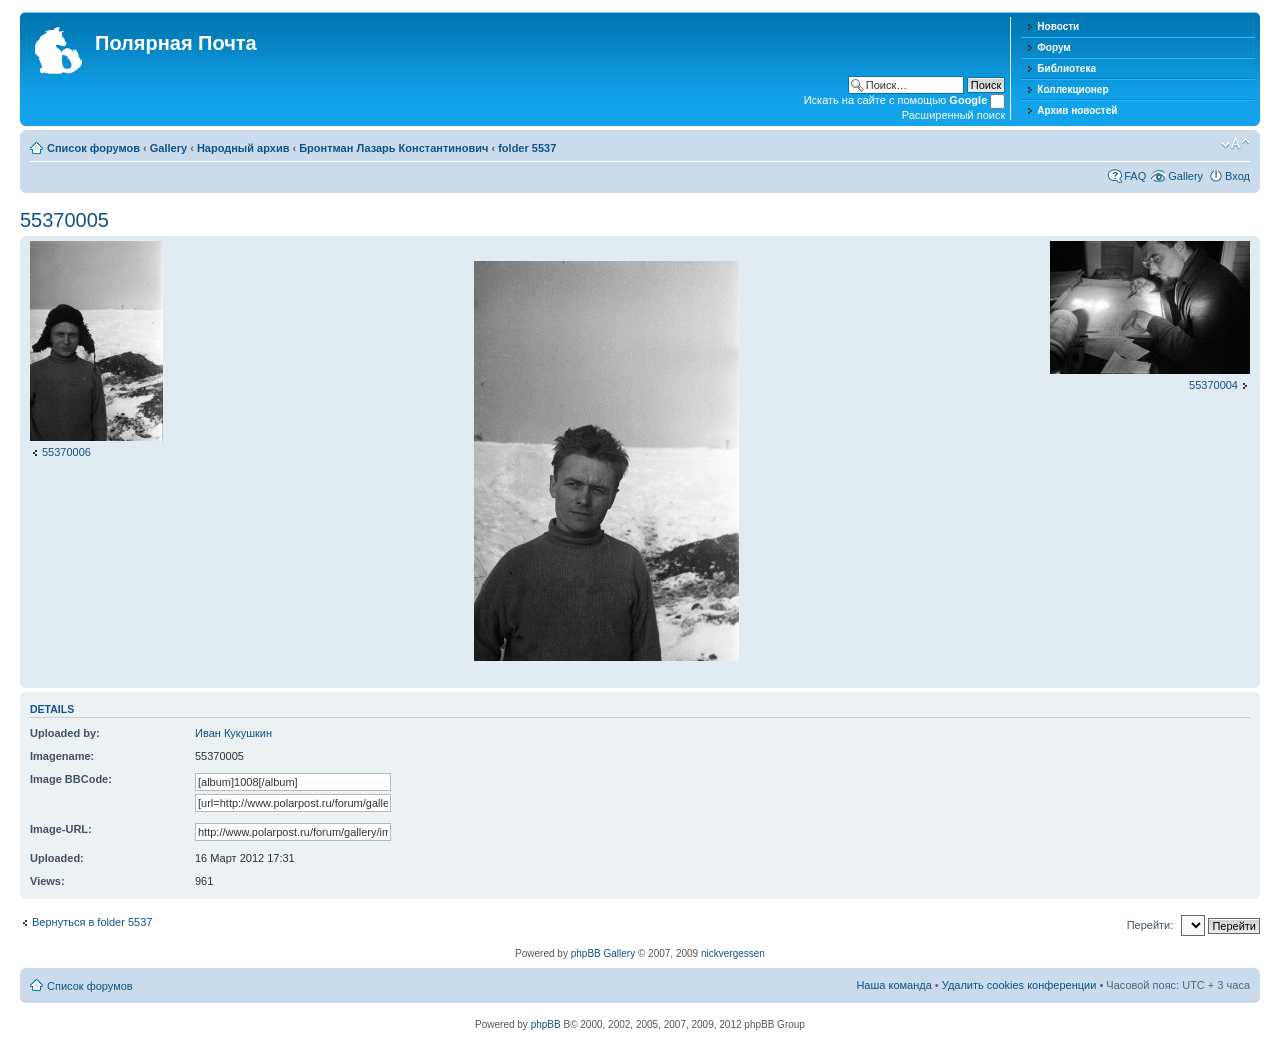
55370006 (66, 452)
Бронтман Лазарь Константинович (393, 148)
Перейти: (1150, 925)
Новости (1058, 26)
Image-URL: (61, 829)
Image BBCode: (71, 779)
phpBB (546, 1024)
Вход (1237, 176)
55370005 (64, 220)
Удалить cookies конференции (1019, 985)
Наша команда (893, 985)
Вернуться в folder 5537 (92, 922)
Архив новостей (1077, 110)
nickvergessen (733, 953)
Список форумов (93, 148)
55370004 (1213, 385)
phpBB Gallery (603, 953)
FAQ (1135, 176)
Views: (47, 881)
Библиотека (1066, 68)
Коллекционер (1072, 89)
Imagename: (62, 756)
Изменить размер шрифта (1235, 144)
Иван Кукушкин (233, 733)
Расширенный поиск (954, 115)
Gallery (168, 148)
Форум (1053, 47)
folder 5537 (527, 148)
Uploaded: (57, 858)
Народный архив (243, 148)
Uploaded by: (65, 733)
